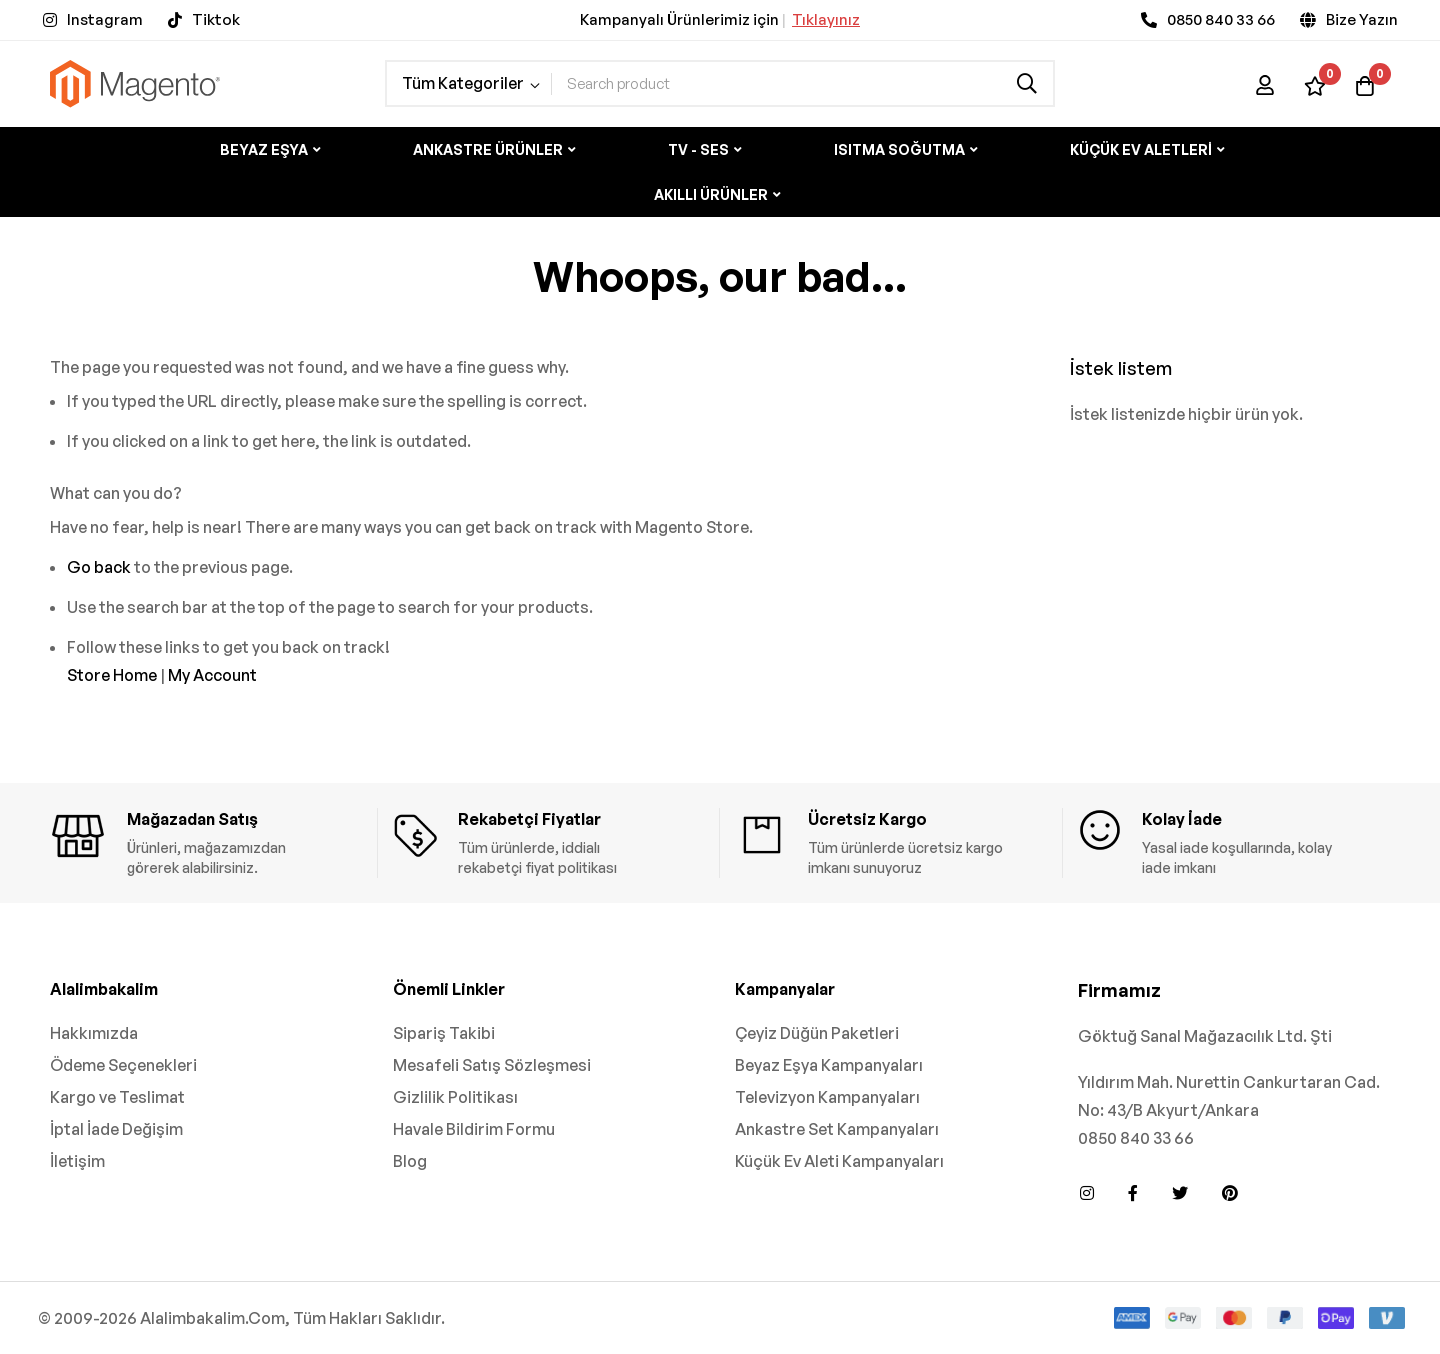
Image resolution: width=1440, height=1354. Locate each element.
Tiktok (216, 19)
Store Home (112, 675)
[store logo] (135, 83)
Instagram (105, 19)
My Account (212, 675)
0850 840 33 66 (1221, 19)
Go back (99, 567)
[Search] (1027, 83)
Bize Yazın (1362, 19)
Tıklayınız (826, 19)
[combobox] (802, 83)
